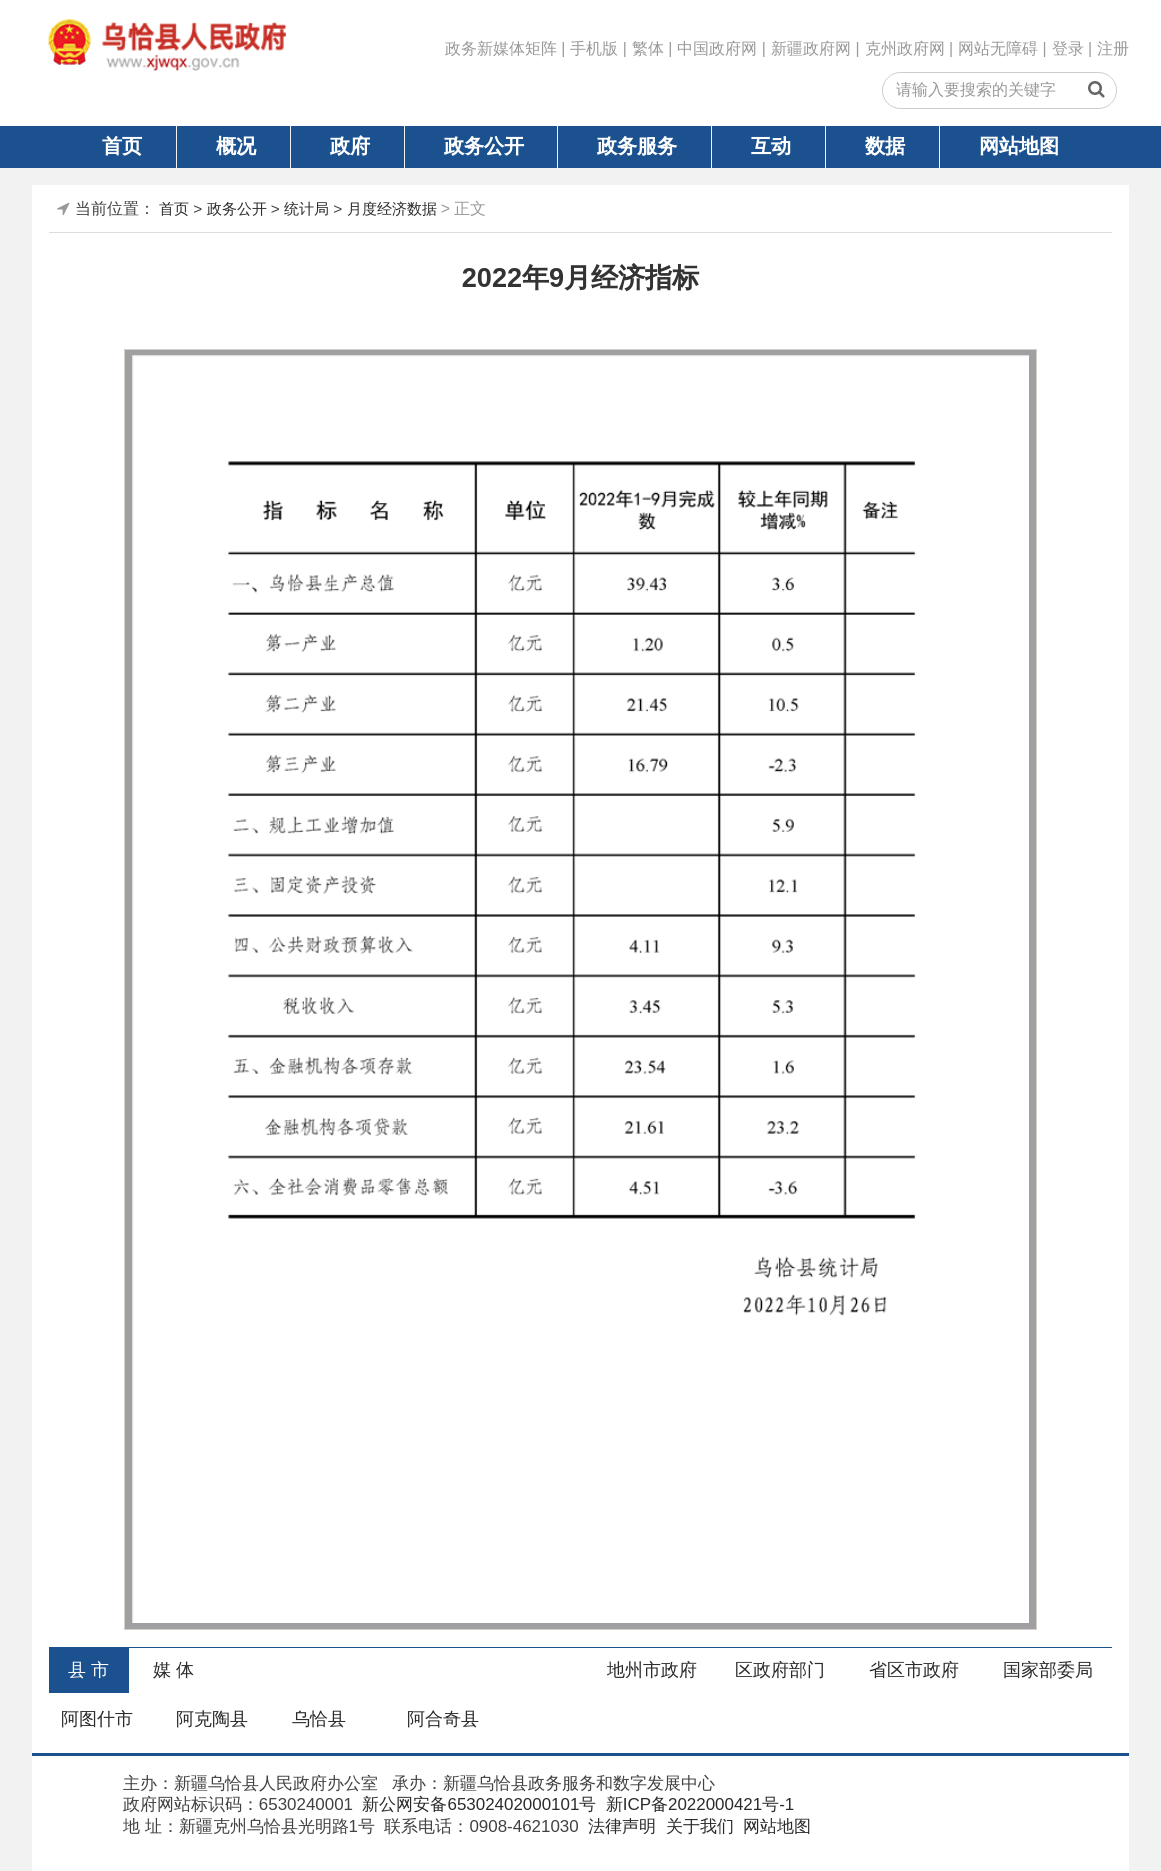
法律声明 (619, 1826)
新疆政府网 (811, 48)
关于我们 (697, 1826)
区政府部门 (780, 1670)
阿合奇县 (443, 1719)
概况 (236, 146)
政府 (350, 146)
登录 (1068, 48)
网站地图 (1019, 146)
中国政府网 (717, 48)
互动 (771, 146)
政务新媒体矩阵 (501, 48)
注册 (1113, 48)
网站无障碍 (998, 48)
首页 (122, 146)
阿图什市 (97, 1719)
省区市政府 (914, 1670)
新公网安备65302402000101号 (477, 1804)
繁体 (648, 48)
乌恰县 (319, 1719)
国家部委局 (1048, 1670)
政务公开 (484, 146)
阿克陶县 (212, 1719)
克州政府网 (905, 48)
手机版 (594, 48)
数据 (885, 146)
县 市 (88, 1670)
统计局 (306, 208)
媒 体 (173, 1670)
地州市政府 (652, 1670)
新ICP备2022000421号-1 (697, 1804)
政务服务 (637, 146)
